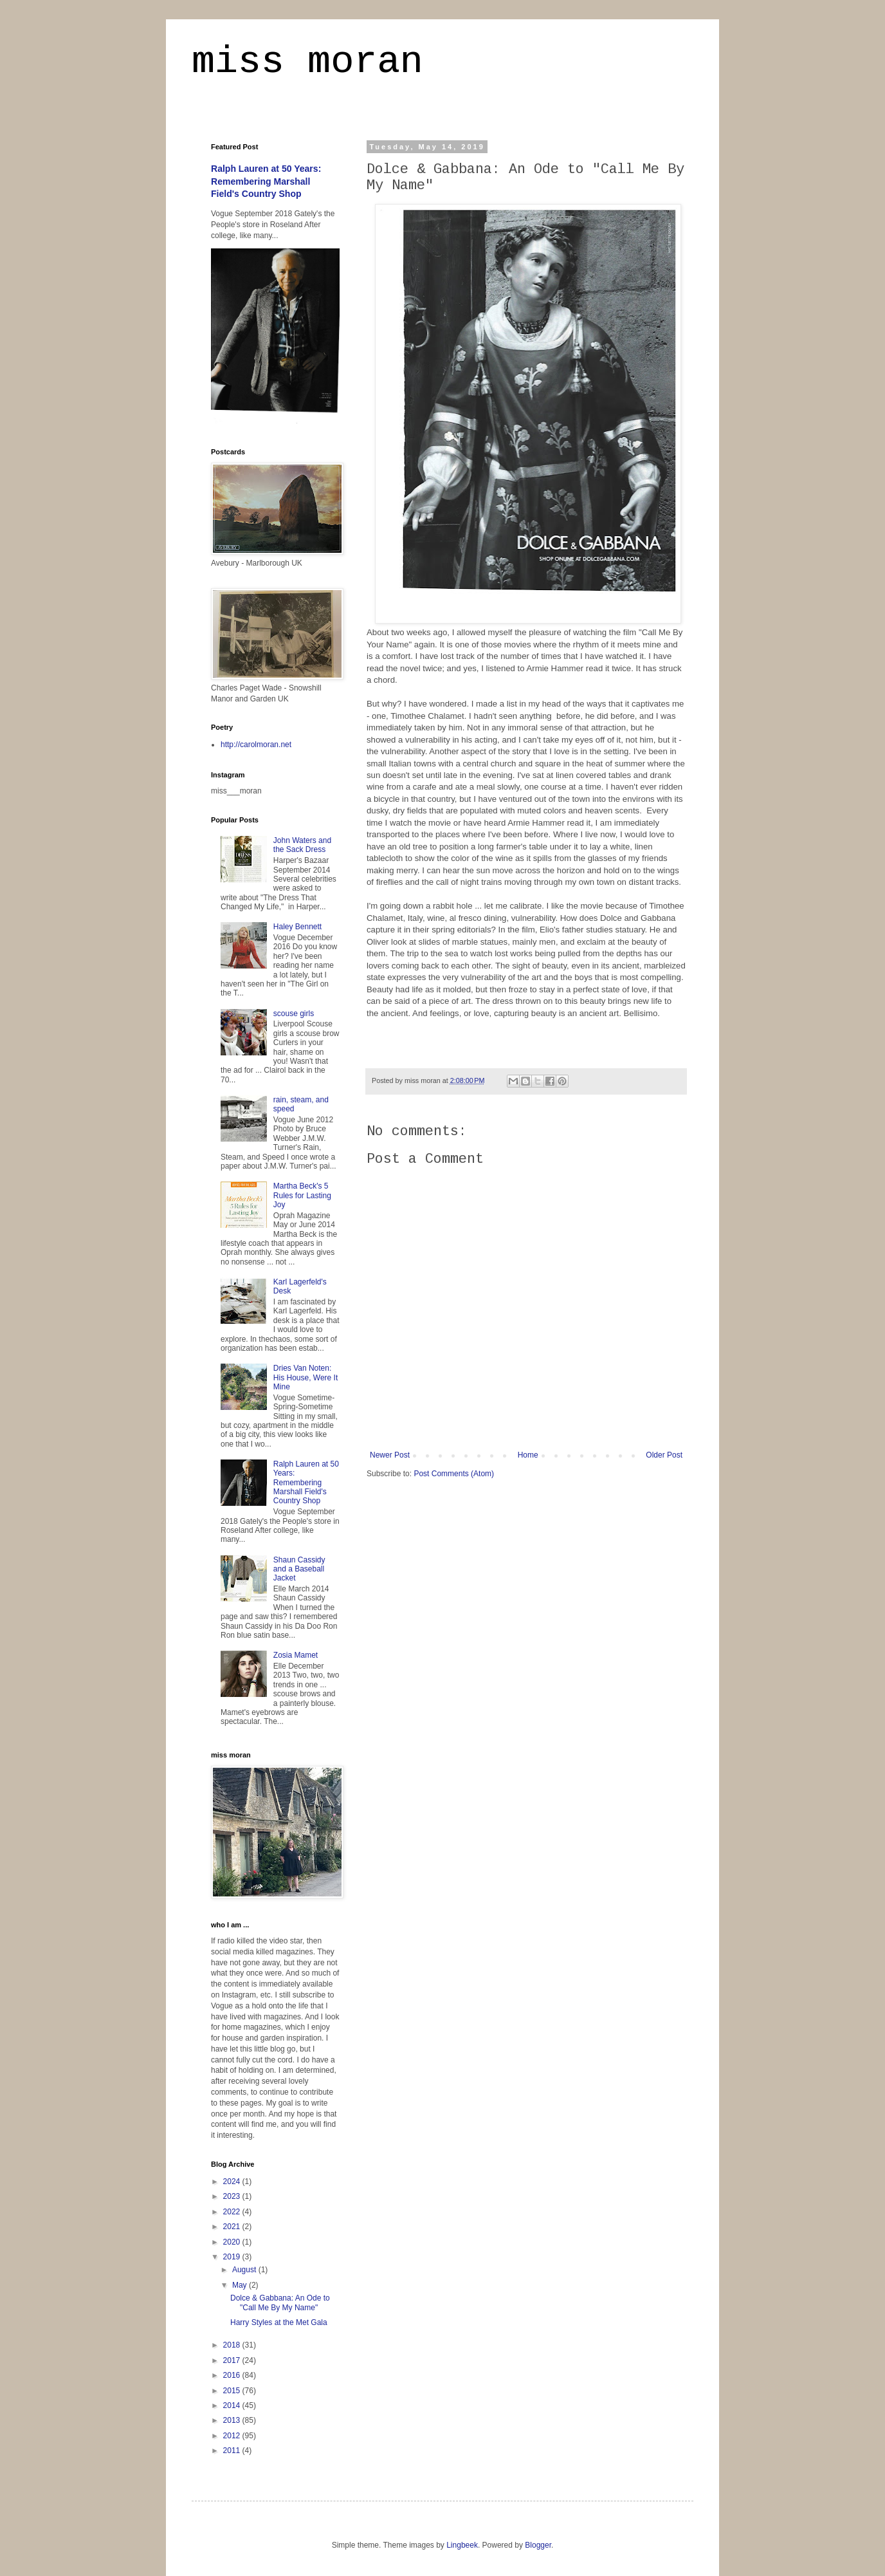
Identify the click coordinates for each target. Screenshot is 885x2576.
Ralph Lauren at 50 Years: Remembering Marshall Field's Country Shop (266, 181)
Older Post (664, 1454)
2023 (232, 2196)
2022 (232, 2211)
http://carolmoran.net (256, 744)
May (240, 2285)
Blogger (538, 2545)
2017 (232, 2360)
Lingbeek (462, 2545)
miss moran (307, 62)
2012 (232, 2435)
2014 (232, 2405)
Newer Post (390, 1454)
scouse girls (293, 1013)
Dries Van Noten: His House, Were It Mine (305, 1377)
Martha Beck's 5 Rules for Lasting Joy (302, 1195)
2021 (232, 2226)
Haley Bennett (297, 926)
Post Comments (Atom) (454, 1473)
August (245, 2269)
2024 (232, 2181)
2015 (232, 2390)
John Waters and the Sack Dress (302, 845)
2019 (232, 2256)
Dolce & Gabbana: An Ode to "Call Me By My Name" (280, 2302)
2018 (232, 2344)
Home (528, 1454)
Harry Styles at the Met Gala (278, 2322)
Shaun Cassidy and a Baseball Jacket (299, 1569)
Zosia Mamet (295, 1655)
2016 (232, 2375)
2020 (232, 2242)
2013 (232, 2420)
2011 (232, 2450)
